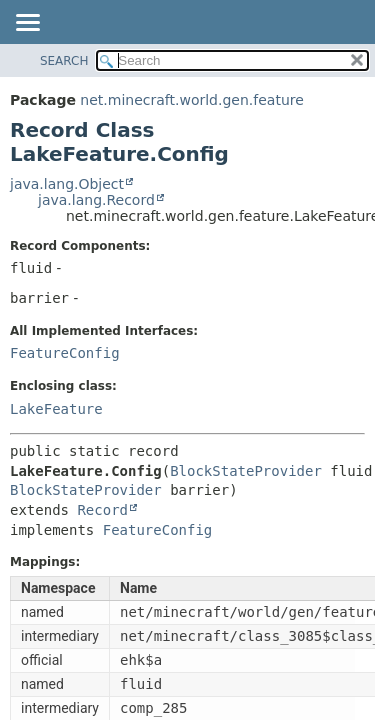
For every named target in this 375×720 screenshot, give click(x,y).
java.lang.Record (96, 200)
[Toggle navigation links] (27, 24)
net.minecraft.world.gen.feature (191, 100)
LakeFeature (56, 409)
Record (102, 510)
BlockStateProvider (246, 471)
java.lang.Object (67, 184)
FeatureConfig (65, 353)
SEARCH (64, 61)
